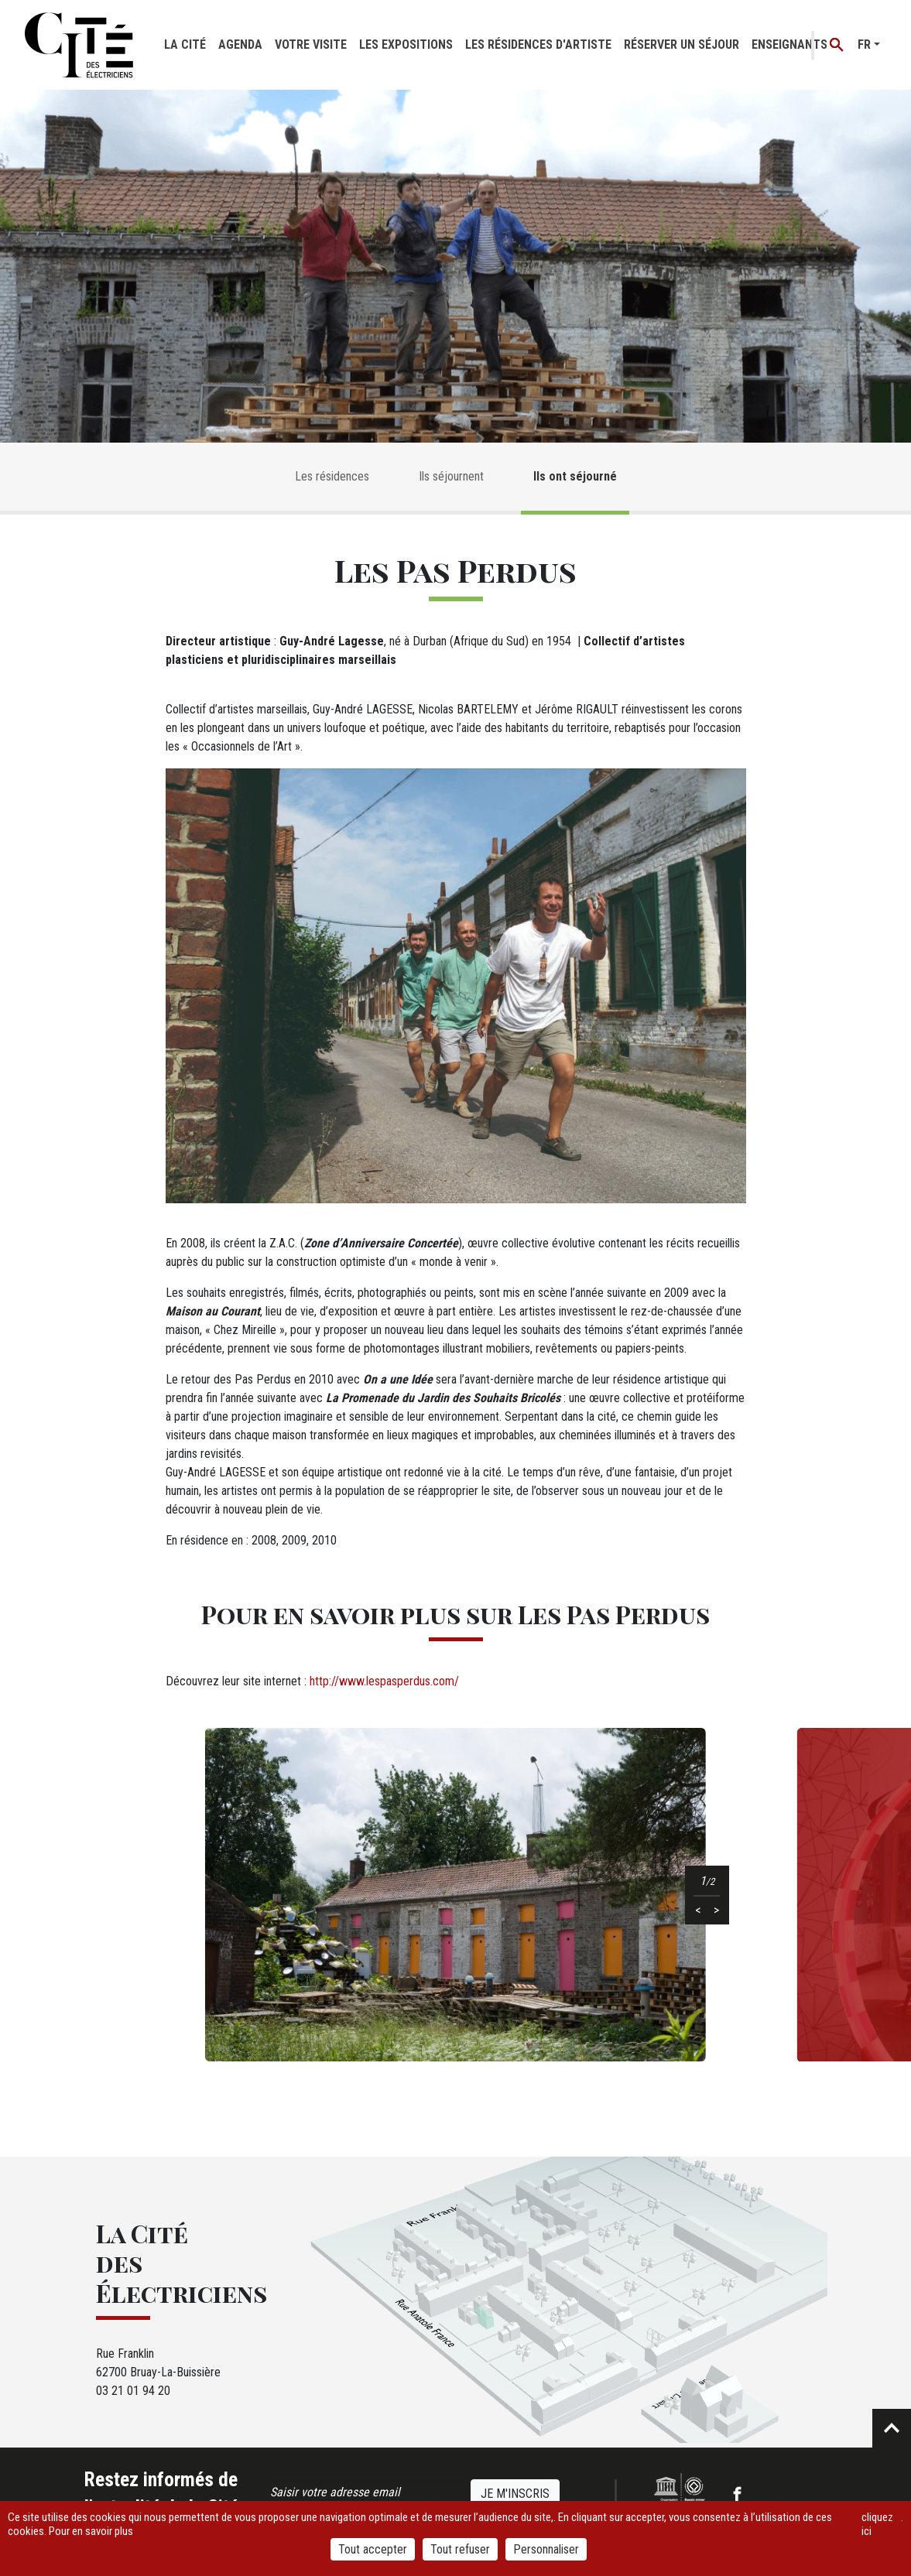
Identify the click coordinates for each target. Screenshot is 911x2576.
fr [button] (864, 44)
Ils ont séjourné (575, 476)
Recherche (837, 45)
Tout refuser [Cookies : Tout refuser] (460, 2549)
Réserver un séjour (681, 44)
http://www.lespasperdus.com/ (384, 1681)
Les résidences (332, 476)
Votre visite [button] (311, 44)
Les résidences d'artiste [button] (538, 44)
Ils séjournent (451, 476)
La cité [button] (185, 44)
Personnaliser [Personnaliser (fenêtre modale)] (546, 2549)
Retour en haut (891, 2428)
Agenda (240, 44)
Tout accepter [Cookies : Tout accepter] (372, 2549)
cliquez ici (877, 2524)
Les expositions (406, 44)
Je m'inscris (515, 2493)
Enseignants (789, 44)
